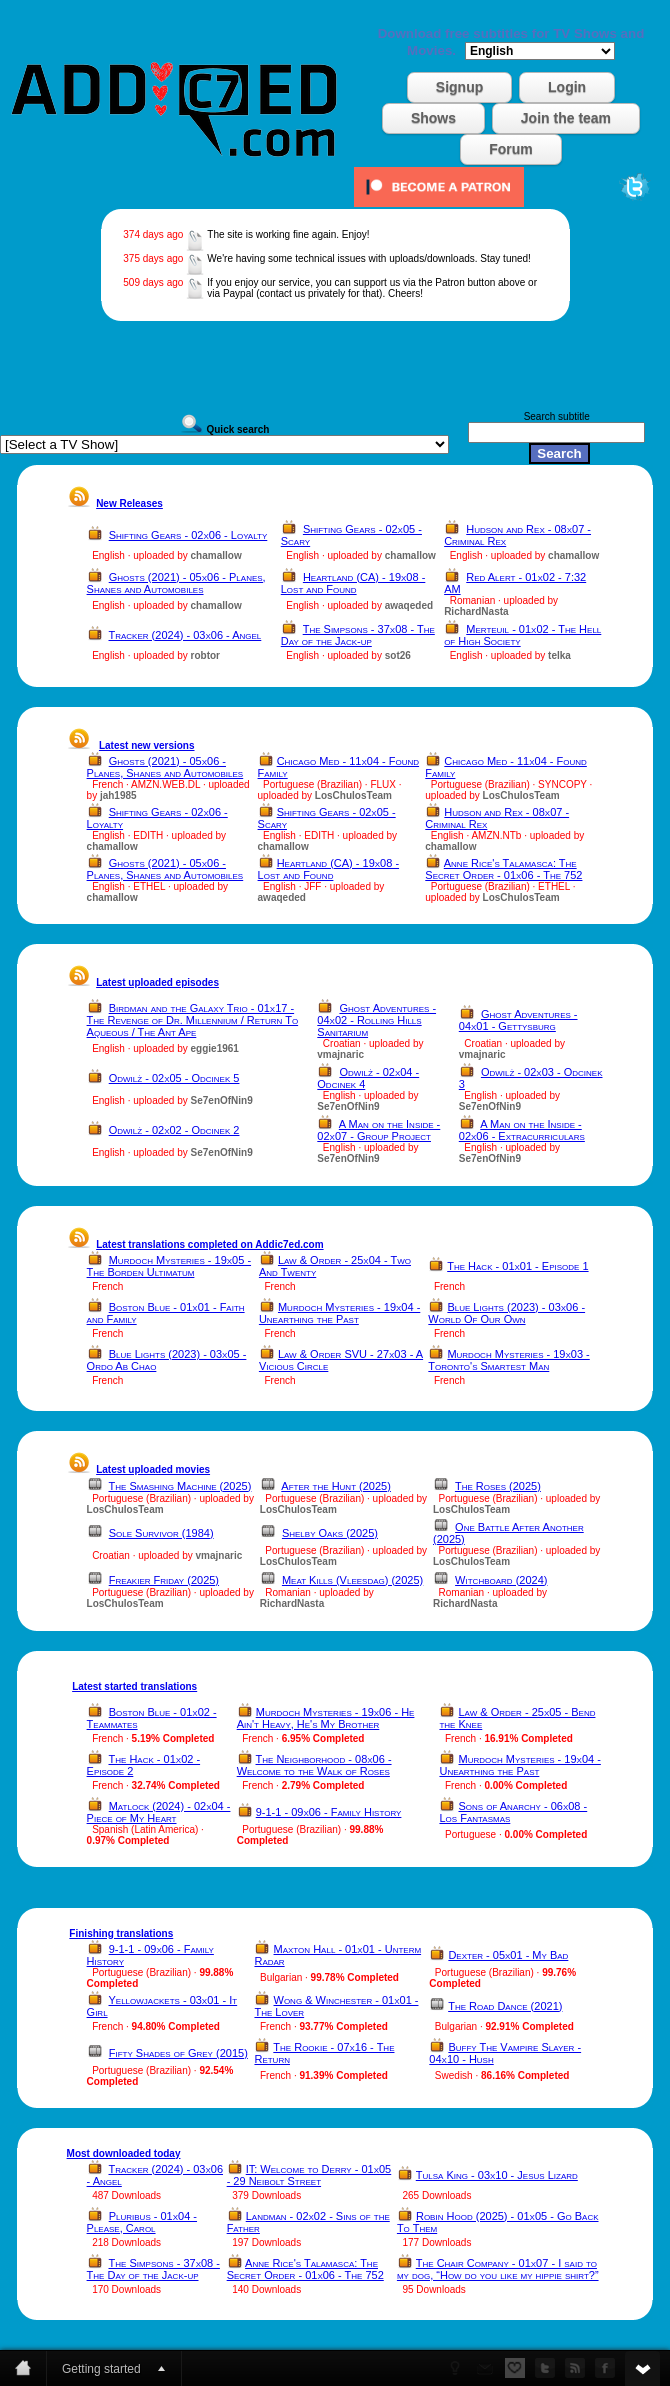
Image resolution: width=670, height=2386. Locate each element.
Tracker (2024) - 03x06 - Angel (185, 635)
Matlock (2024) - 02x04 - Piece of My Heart (159, 1812)
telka (559, 655)
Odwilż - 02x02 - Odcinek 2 (174, 1130)
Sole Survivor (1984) (161, 1533)
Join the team (566, 118)
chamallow (216, 555)
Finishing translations (121, 1933)
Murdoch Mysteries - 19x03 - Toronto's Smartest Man (508, 1360)
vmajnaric (340, 1054)
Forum (511, 149)
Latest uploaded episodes (157, 982)
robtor (205, 655)
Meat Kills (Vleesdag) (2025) (352, 1580)
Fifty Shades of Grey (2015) (178, 2053)
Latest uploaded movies (153, 1469)
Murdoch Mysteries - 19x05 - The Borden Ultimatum (169, 1266)
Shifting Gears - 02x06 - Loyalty (188, 535)
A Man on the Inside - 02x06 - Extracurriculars (522, 1130)
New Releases (129, 503)
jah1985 (118, 795)
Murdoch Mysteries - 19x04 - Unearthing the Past (339, 1313)
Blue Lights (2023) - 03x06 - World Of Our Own (506, 1313)
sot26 (398, 655)
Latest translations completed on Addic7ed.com (209, 1244)
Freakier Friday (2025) (164, 1580)
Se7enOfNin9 (222, 1100)
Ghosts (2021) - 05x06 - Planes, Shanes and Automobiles (176, 583)
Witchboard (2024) (501, 1580)
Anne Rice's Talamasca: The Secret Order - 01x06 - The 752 (503, 869)
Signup (459, 87)
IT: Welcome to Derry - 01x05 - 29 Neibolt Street (309, 2175)
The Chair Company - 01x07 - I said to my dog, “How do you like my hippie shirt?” (498, 2269)
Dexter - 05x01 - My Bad (508, 1955)
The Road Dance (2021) (505, 2006)
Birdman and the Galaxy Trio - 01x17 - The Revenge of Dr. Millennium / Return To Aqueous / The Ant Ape (193, 1020)
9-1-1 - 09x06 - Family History (329, 1812)
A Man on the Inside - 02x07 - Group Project (378, 1130)
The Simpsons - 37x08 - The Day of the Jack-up (358, 635)
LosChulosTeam (353, 795)
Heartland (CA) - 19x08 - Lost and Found (353, 583)
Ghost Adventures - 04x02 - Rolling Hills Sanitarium (376, 1020)
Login (567, 87)
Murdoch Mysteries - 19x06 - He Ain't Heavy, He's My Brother (326, 1718)
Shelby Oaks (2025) (330, 1533)
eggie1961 (215, 1048)
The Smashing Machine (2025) (180, 1486)
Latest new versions (147, 745)
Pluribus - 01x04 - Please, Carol (142, 2222)
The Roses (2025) (498, 1486)
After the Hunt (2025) (336, 1486)
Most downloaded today (124, 2153)
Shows (433, 118)
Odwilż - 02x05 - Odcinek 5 (174, 1078)
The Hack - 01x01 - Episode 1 (517, 1266)
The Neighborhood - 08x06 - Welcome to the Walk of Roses (314, 1765)
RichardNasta (476, 611)
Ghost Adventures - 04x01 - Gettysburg (518, 1020)
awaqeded (409, 605)
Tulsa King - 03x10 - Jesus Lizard (497, 2175)
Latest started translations (134, 1686)
